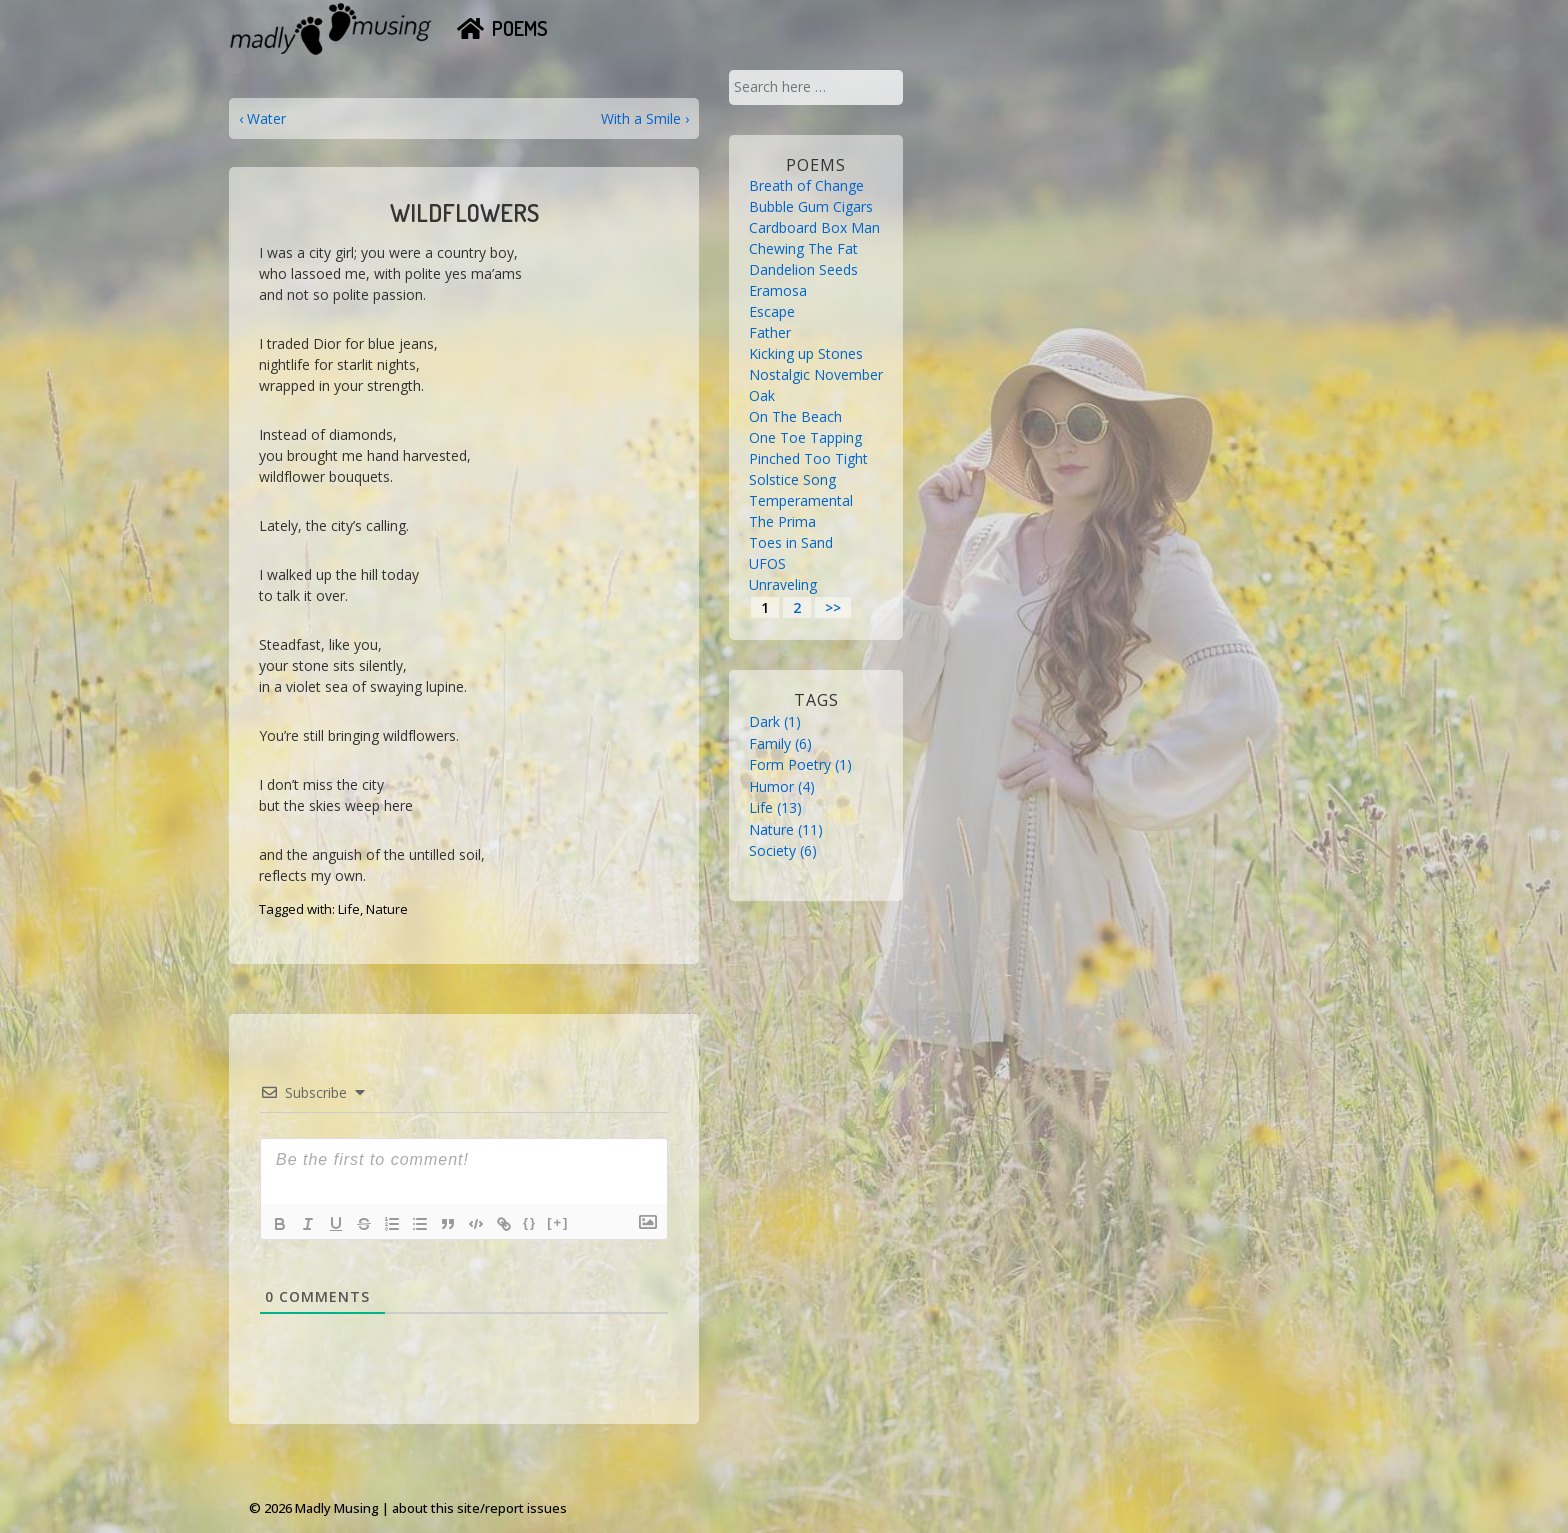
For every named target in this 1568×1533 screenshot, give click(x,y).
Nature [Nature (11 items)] (786, 829)
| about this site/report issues (474, 1508)
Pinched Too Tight (808, 458)
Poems (520, 28)
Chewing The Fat (803, 248)
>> (833, 607)
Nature (387, 909)
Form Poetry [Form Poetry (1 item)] (800, 764)
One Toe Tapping (805, 437)
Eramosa (778, 290)
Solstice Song (792, 479)
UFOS (767, 563)
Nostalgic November (816, 374)
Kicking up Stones (806, 353)
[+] (558, 1222)
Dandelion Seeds (803, 269)
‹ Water (262, 118)
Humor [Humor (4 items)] (782, 786)
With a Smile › (645, 118)
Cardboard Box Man (814, 227)
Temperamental (801, 500)
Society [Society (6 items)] (783, 850)
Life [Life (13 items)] (775, 807)
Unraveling (783, 584)
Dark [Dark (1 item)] (775, 721)
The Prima (782, 521)
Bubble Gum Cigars (811, 206)
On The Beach (795, 416)
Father (770, 332)
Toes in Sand (791, 542)
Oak (762, 395)
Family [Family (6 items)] (780, 743)
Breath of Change (806, 185)
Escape (772, 311)
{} (530, 1222)
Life (349, 909)
